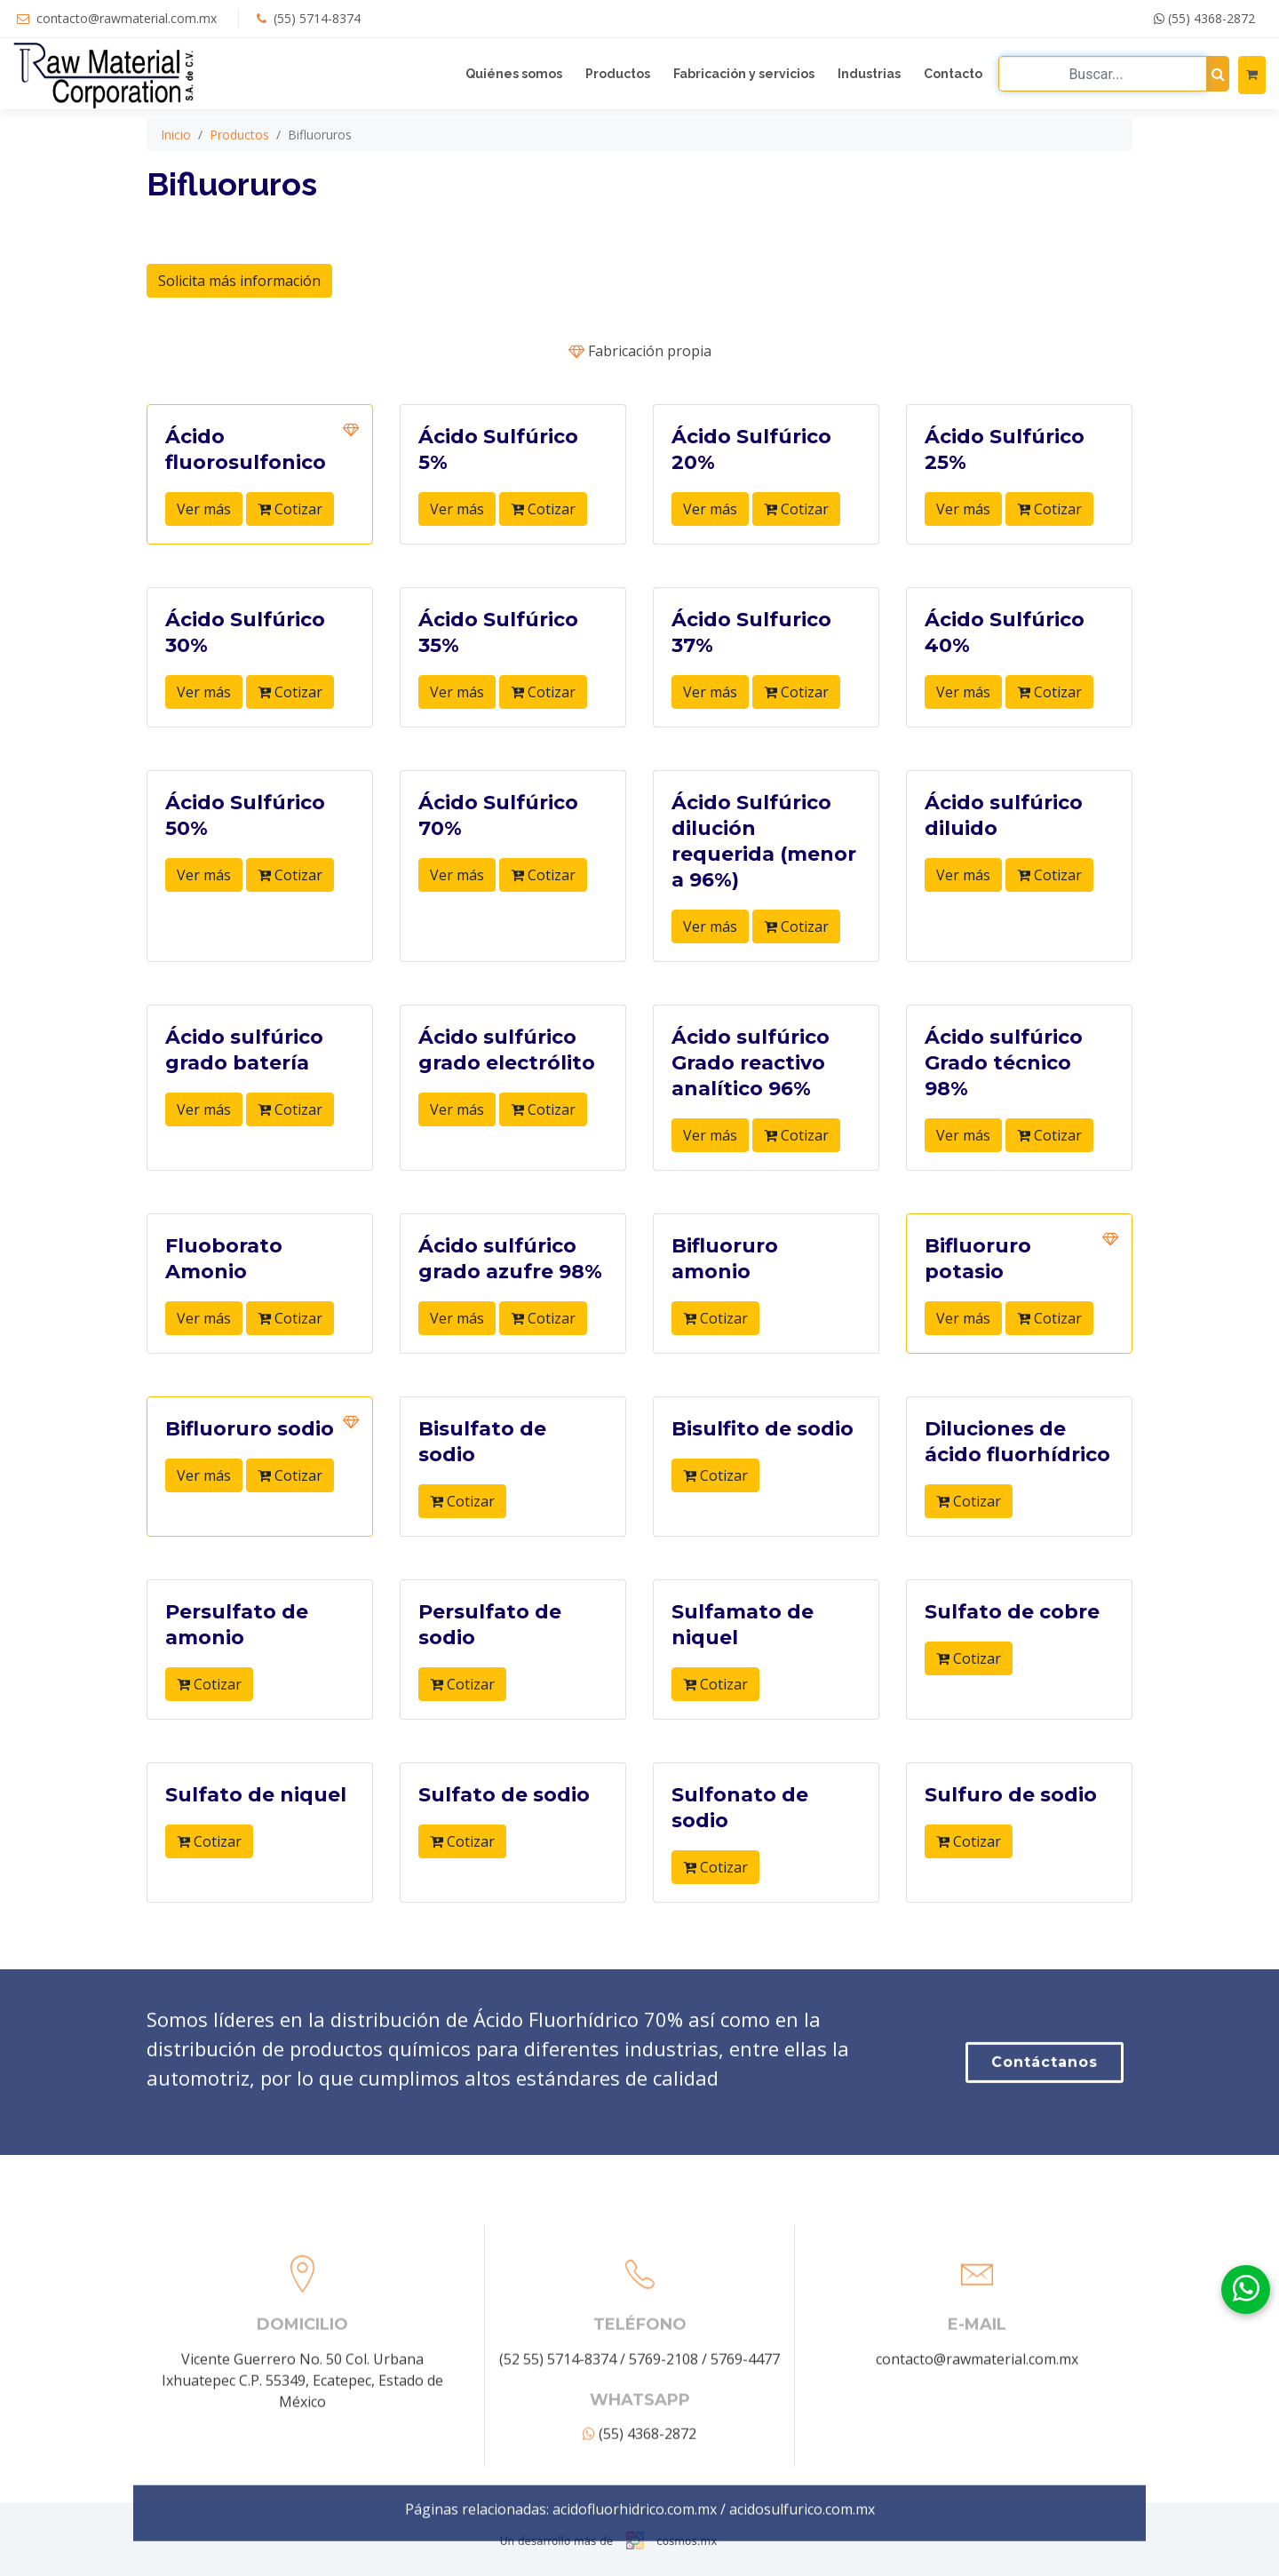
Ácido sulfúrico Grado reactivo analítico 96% (750, 1063)
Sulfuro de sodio (1011, 1795)
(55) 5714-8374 (317, 18)
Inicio (176, 134)
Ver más (204, 509)
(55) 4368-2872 (1204, 18)
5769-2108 (663, 2505)
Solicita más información (239, 280)
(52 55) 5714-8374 (557, 2505)
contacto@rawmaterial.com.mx (126, 18)
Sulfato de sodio (504, 1795)
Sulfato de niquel (255, 1795)
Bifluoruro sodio (252, 1429)
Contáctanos (1044, 2131)
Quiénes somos (513, 74)
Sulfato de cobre (1012, 1612)
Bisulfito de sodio (762, 1429)
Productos (617, 74)
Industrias (869, 74)
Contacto (953, 74)
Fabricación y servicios (743, 74)
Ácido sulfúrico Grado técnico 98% (1004, 1063)
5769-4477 (745, 2505)
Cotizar (290, 509)
